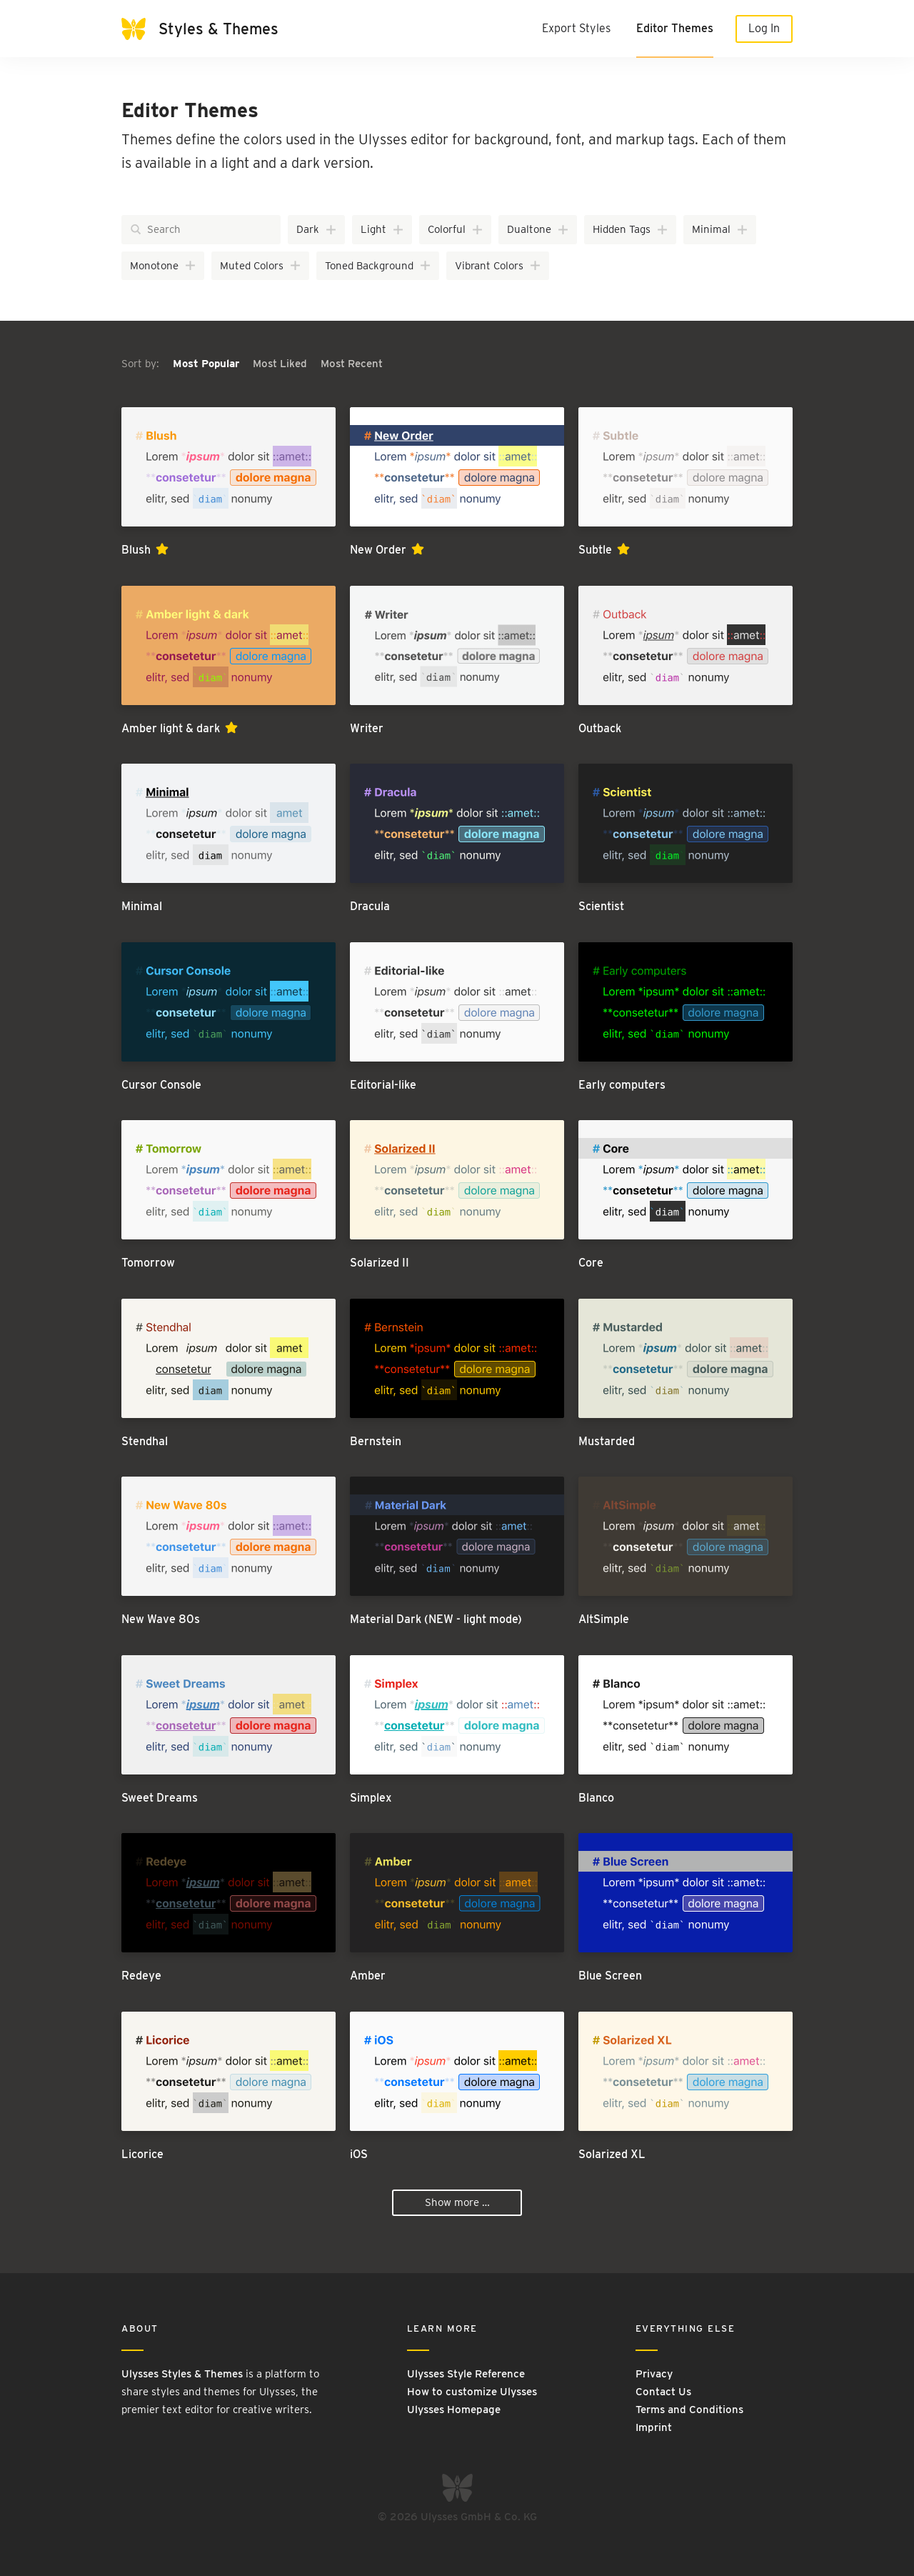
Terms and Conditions (689, 2409)
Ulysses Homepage (454, 2409)
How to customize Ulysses (472, 2391)
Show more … (457, 2202)
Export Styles (576, 28)
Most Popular (207, 363)
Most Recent (352, 363)
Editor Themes (674, 28)
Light (382, 229)
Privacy (654, 2373)
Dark (316, 229)
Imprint (654, 2427)
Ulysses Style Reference (466, 2373)
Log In (764, 28)
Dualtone (538, 229)
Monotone (163, 265)
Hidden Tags (630, 229)
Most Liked (281, 363)
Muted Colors (260, 265)
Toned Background (378, 265)
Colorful (455, 229)
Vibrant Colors (498, 265)
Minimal (720, 229)
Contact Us (663, 2391)
